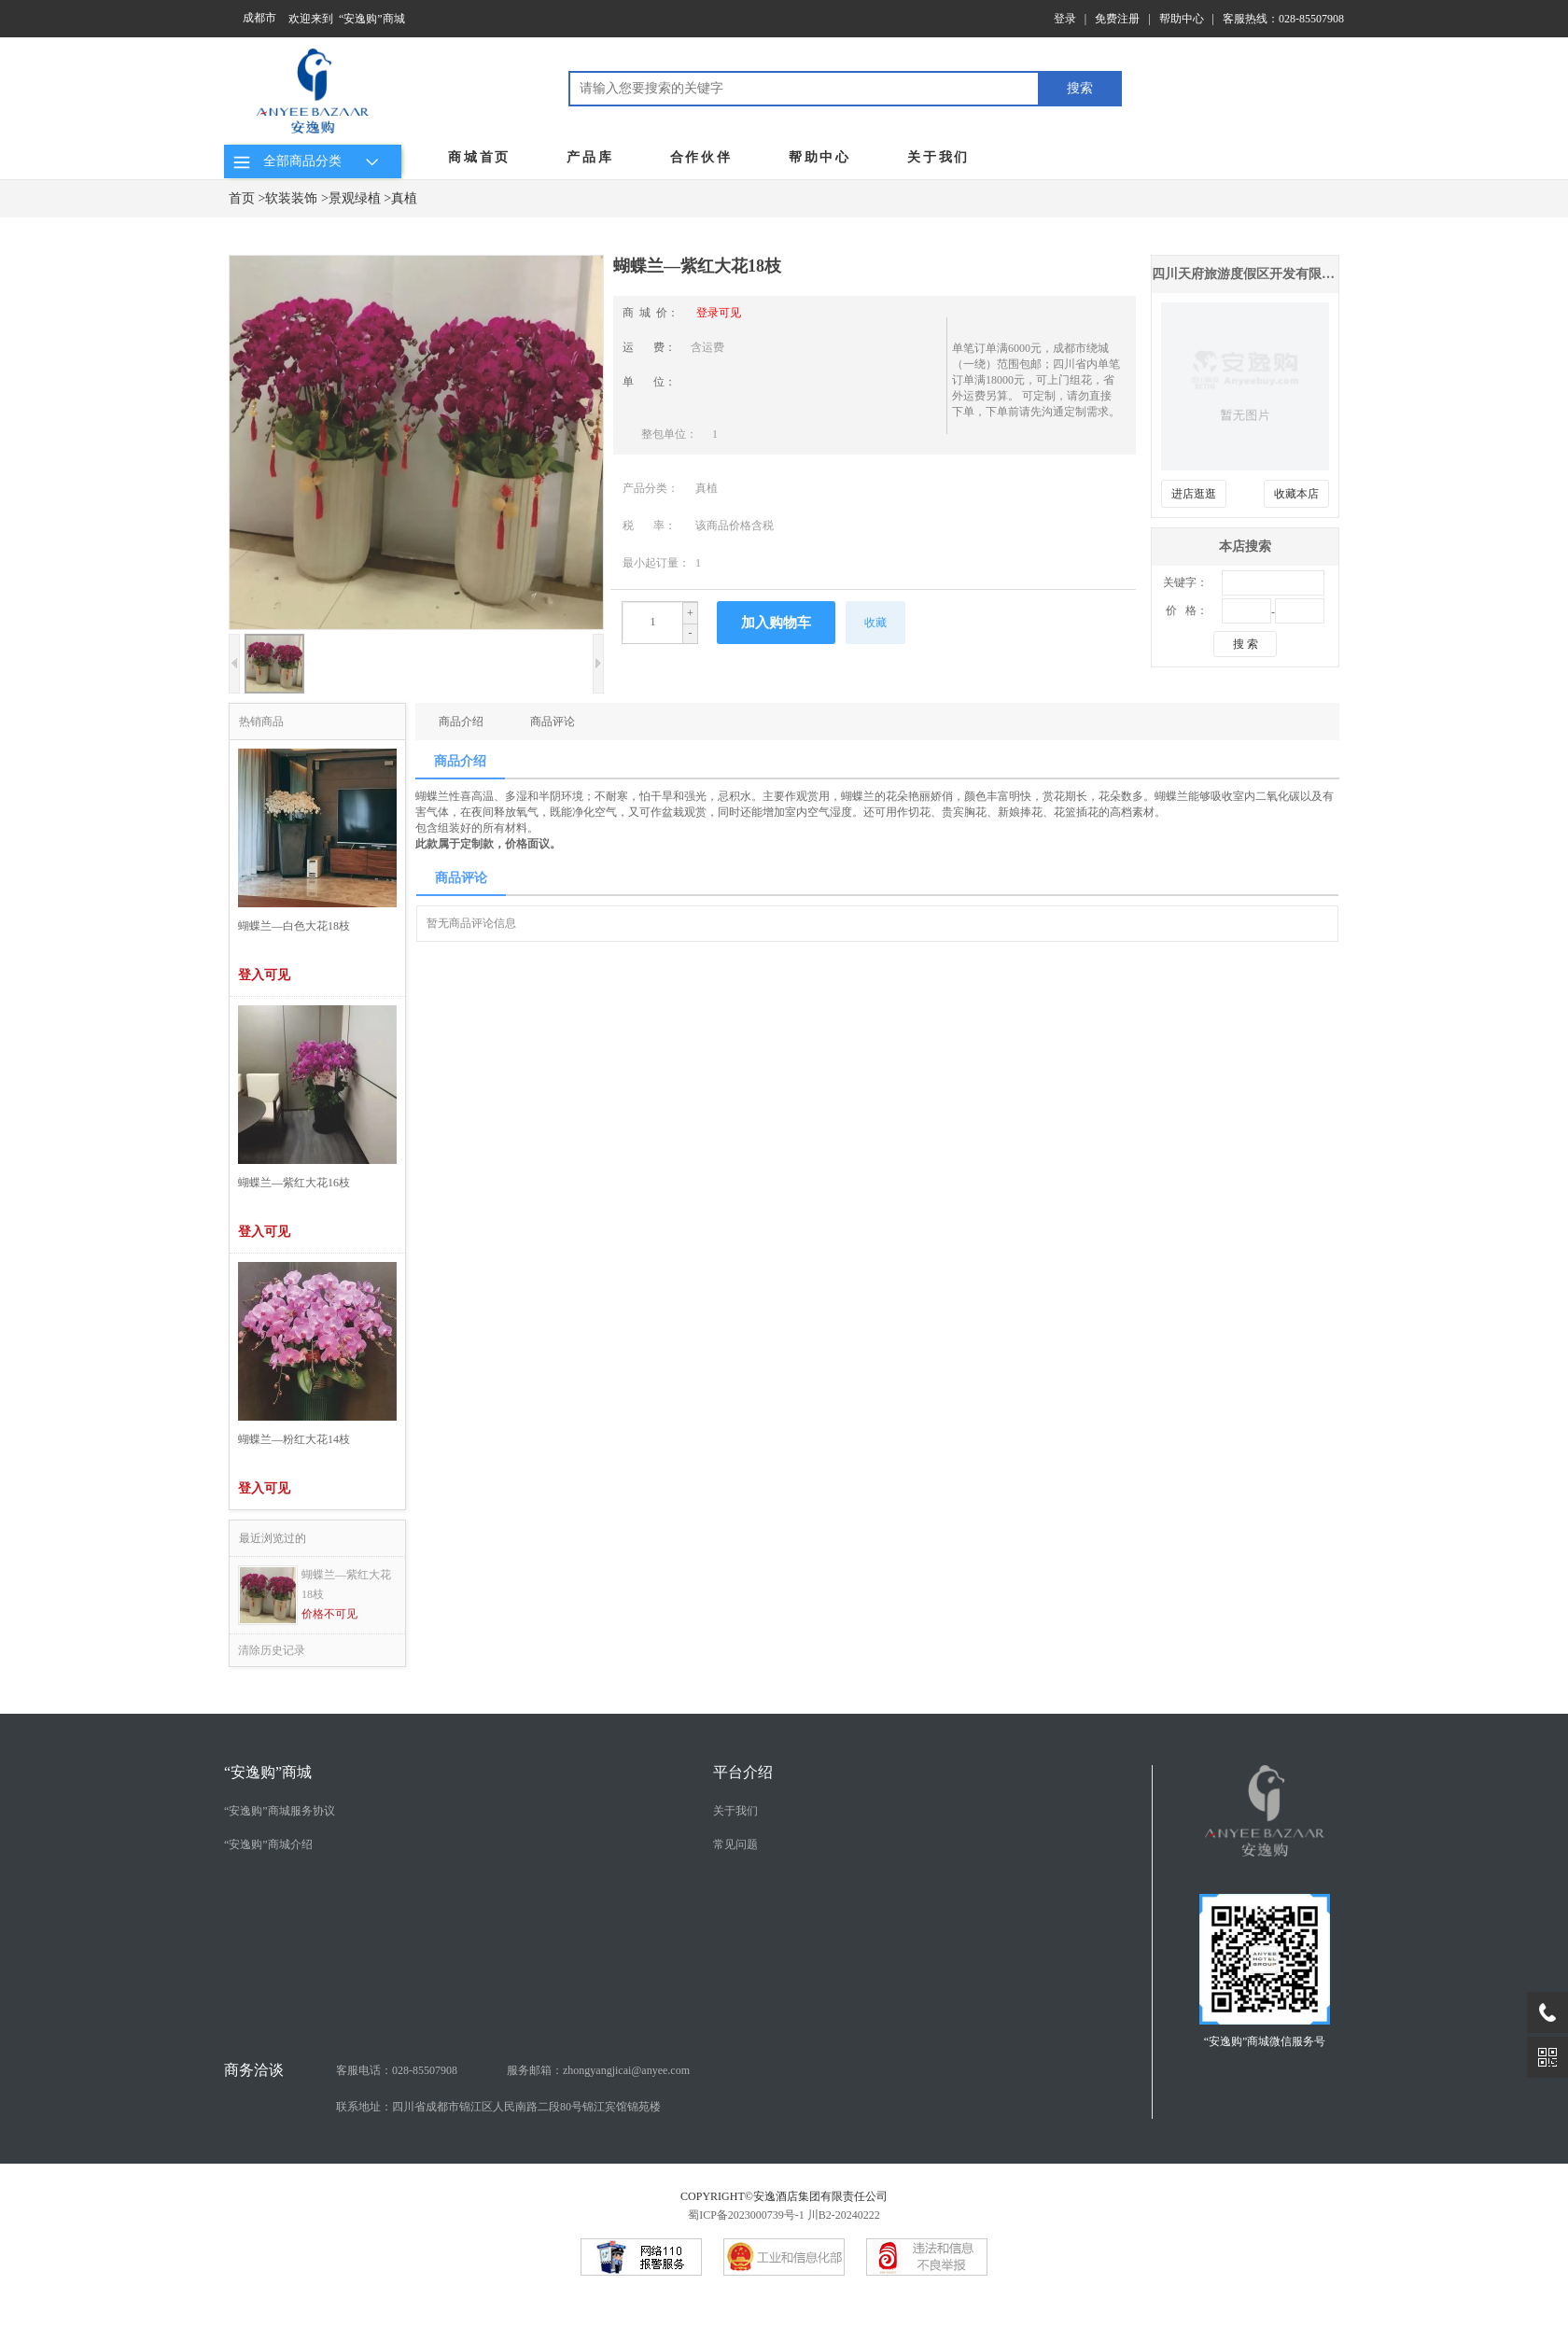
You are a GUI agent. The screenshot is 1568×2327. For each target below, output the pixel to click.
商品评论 (552, 721)
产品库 (590, 157)
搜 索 (1245, 644)
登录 (1065, 18)
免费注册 (1117, 18)
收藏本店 (1296, 493)
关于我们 (938, 157)
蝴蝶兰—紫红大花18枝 (346, 1584)
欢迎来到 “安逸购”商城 (346, 18)
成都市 (259, 17)
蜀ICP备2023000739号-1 (746, 2215)
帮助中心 (1181, 18)
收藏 (875, 622)
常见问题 (735, 1844)
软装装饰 (291, 198)
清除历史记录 (271, 1650)
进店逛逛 (1193, 493)
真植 (404, 198)
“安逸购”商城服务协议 (279, 1810)
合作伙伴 (701, 157)
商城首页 (479, 157)
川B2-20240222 (843, 2215)
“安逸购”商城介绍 (268, 1844)
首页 (242, 198)
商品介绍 (461, 721)
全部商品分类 (308, 161)
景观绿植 (355, 198)
